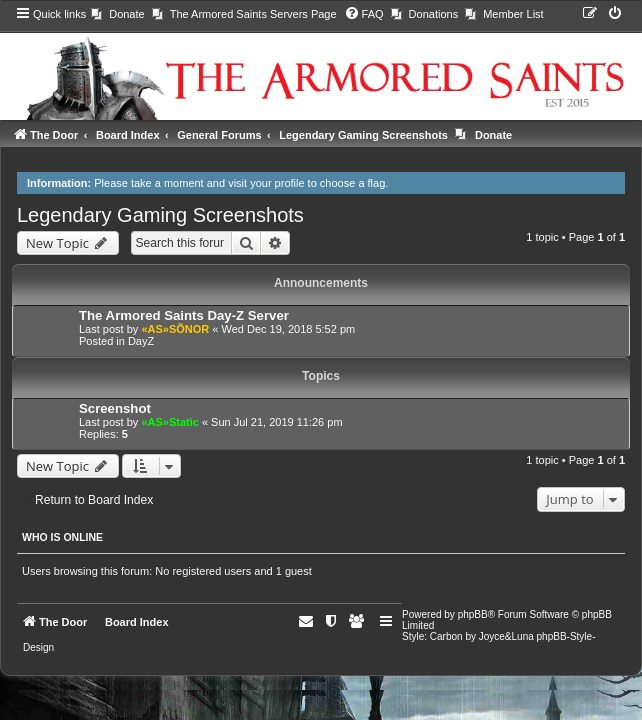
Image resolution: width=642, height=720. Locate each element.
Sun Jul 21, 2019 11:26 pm (276, 422)
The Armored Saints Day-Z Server (184, 315)
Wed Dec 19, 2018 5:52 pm (288, 329)
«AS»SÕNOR (175, 329)
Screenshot (115, 408)
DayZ (141, 341)
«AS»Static (169, 422)
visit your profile (266, 183)
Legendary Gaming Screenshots (160, 215)
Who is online (62, 537)
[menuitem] (117, 14)
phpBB (473, 614)
